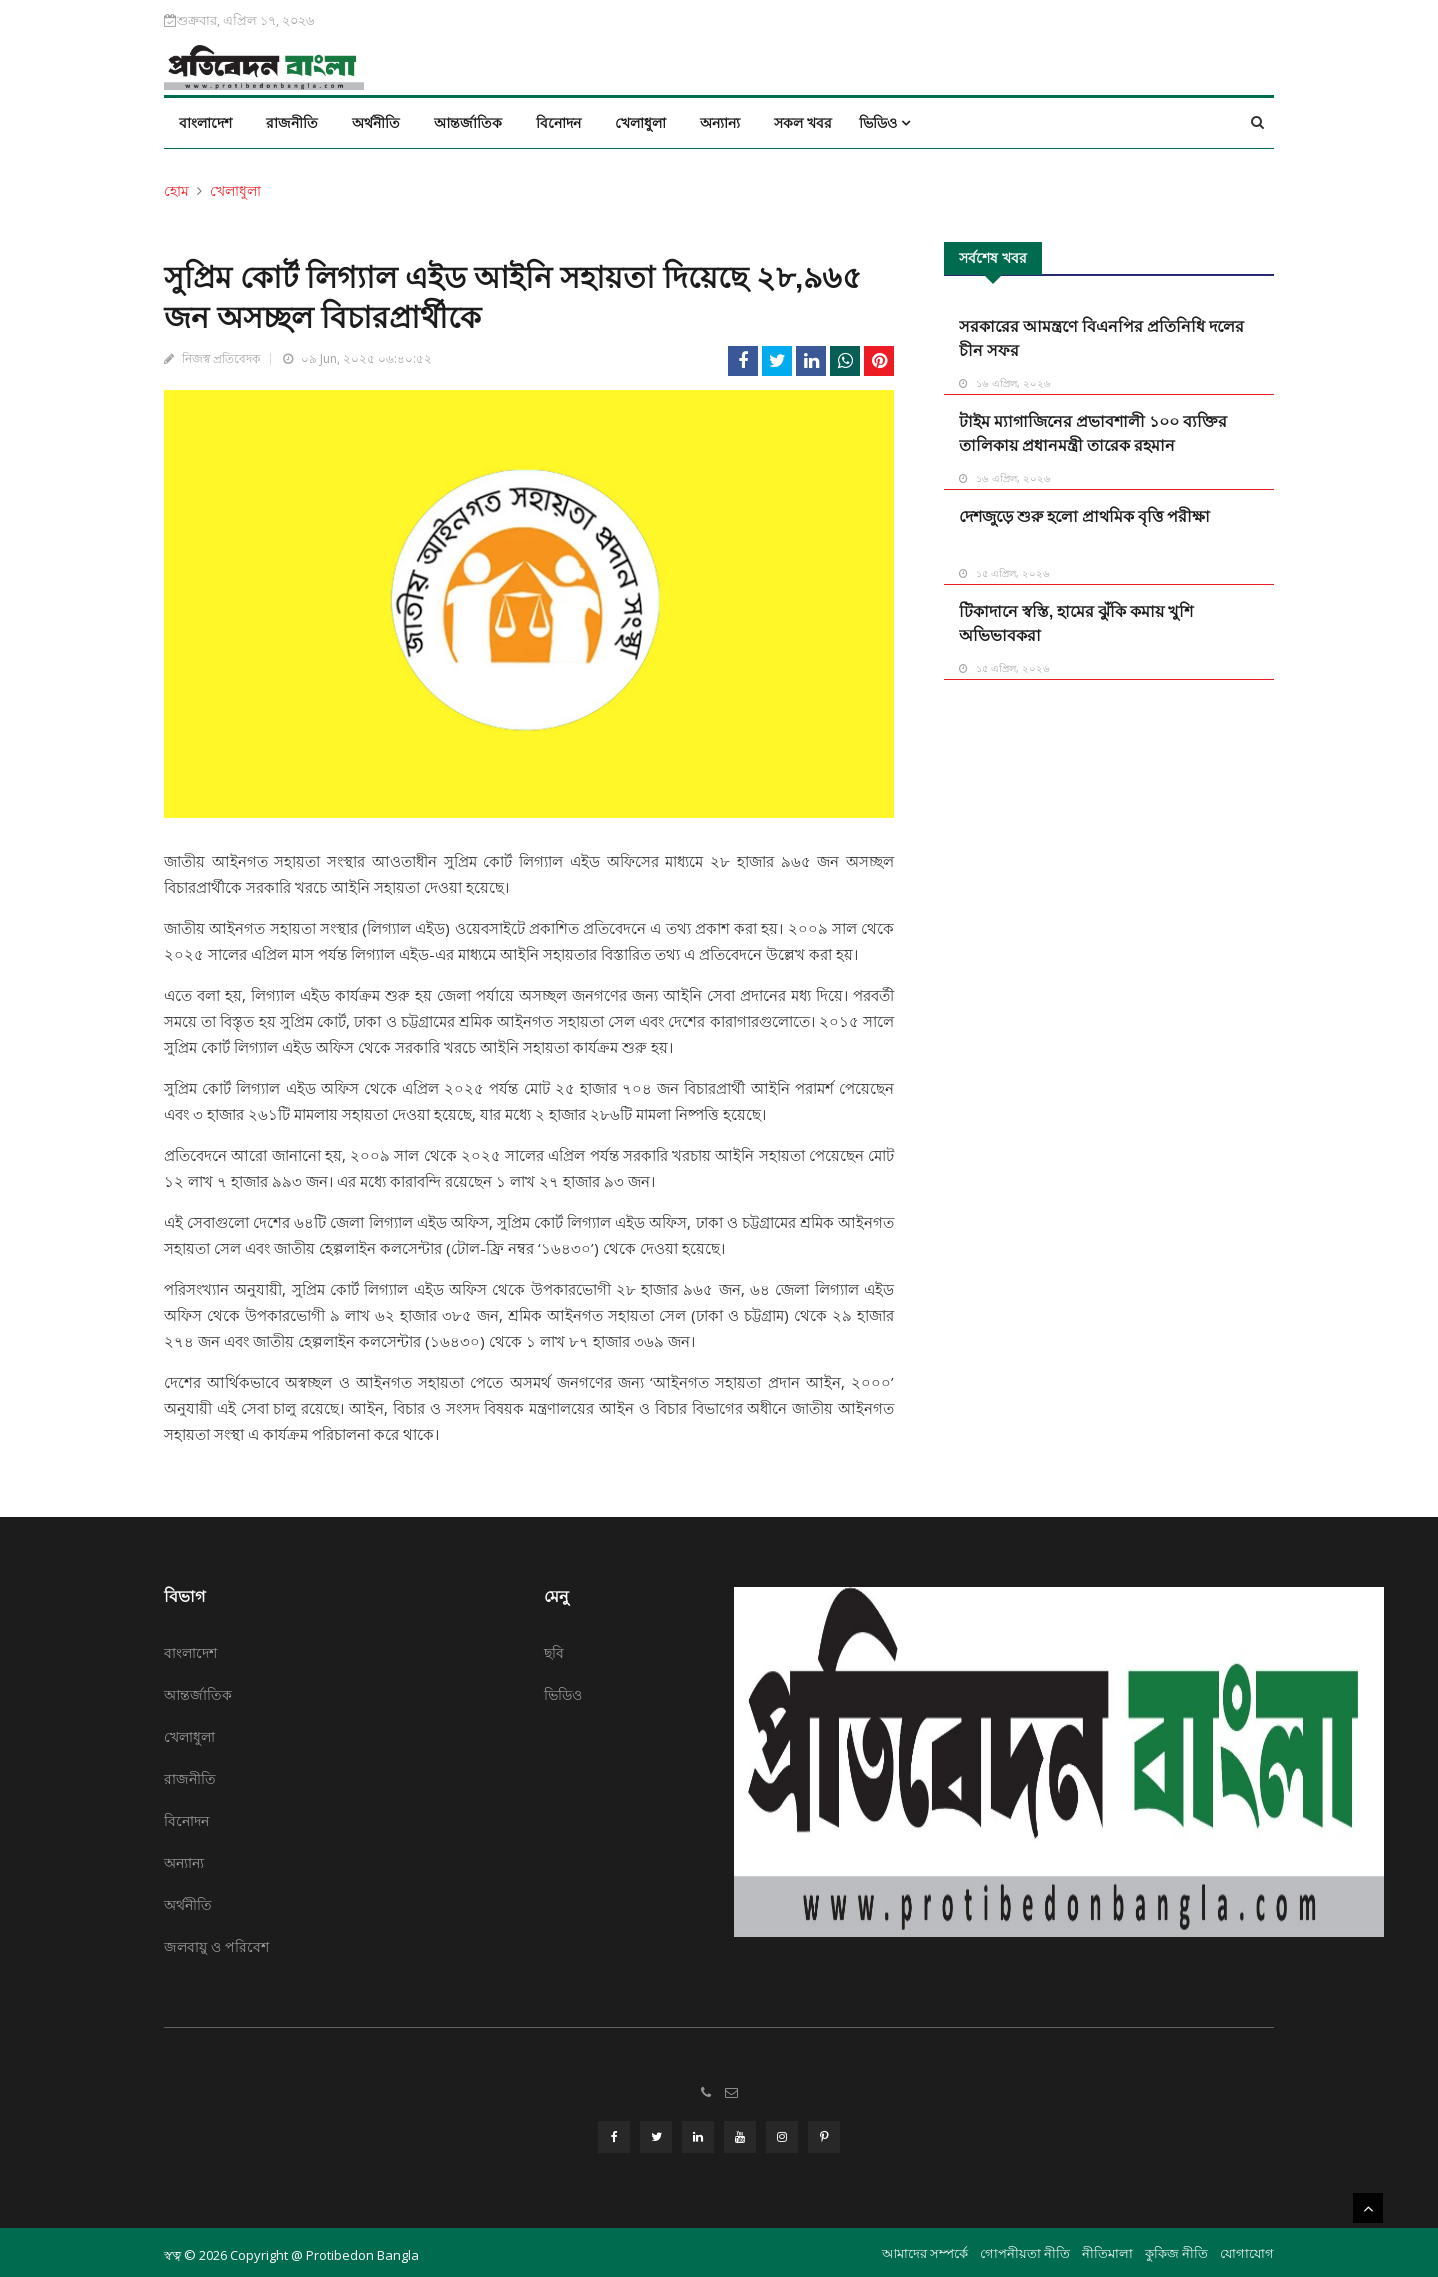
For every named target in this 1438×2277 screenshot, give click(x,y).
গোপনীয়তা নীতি (1025, 2248)
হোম (176, 190)
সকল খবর (803, 122)
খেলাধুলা (640, 122)
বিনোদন (558, 122)
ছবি (554, 1652)
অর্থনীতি (376, 122)
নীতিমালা (1107, 2248)
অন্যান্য (720, 122)
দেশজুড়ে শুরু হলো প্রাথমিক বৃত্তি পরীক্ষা (1084, 516)
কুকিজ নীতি (1176, 2248)
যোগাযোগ (1247, 2248)
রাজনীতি (292, 122)
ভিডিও (884, 122)
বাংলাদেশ (205, 122)
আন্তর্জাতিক (468, 122)
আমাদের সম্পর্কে (925, 2248)
